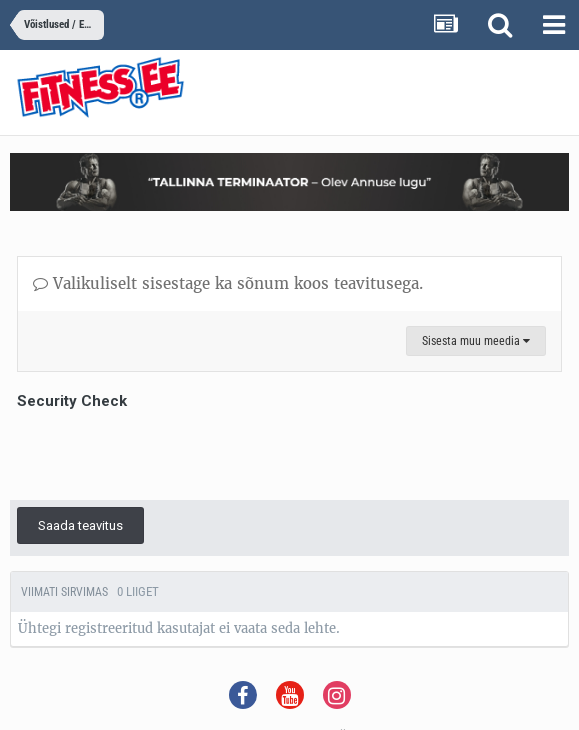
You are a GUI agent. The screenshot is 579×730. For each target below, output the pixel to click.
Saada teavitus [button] (80, 525)
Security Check (72, 401)
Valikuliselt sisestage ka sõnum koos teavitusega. (228, 283)
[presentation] (169, 454)
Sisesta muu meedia (476, 341)
